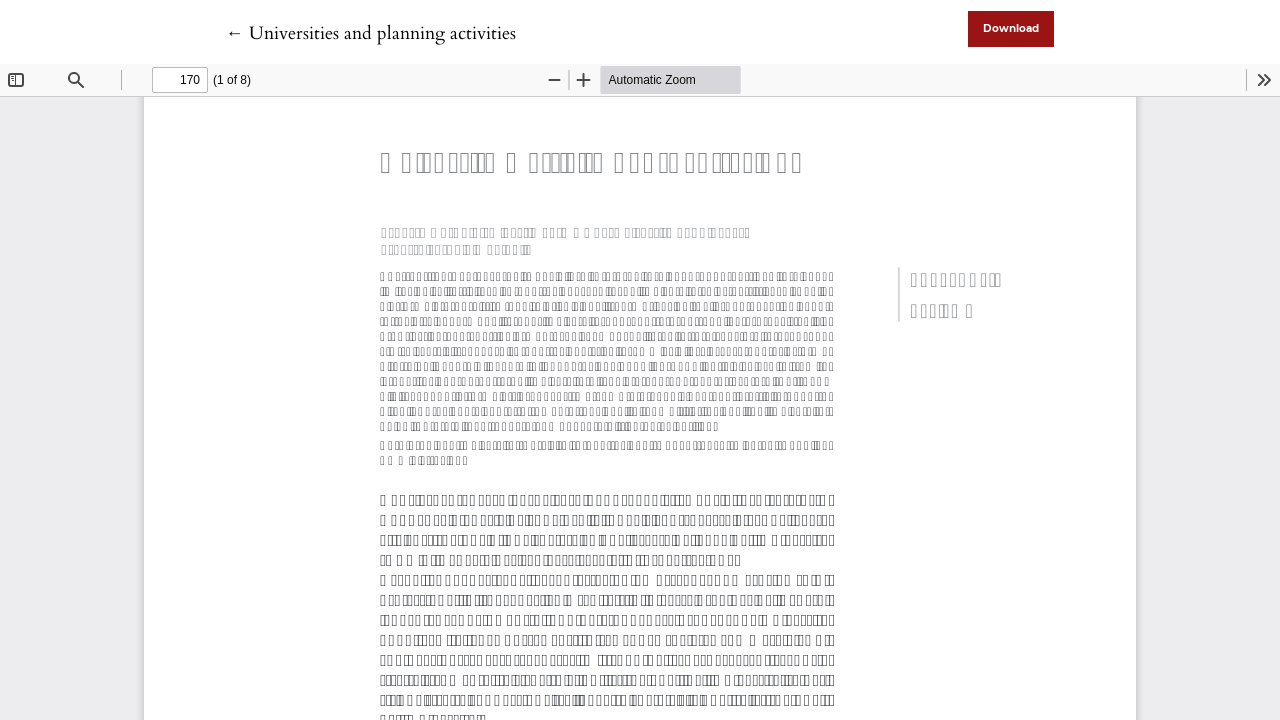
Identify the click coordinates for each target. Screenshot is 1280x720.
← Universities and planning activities (371, 33)
